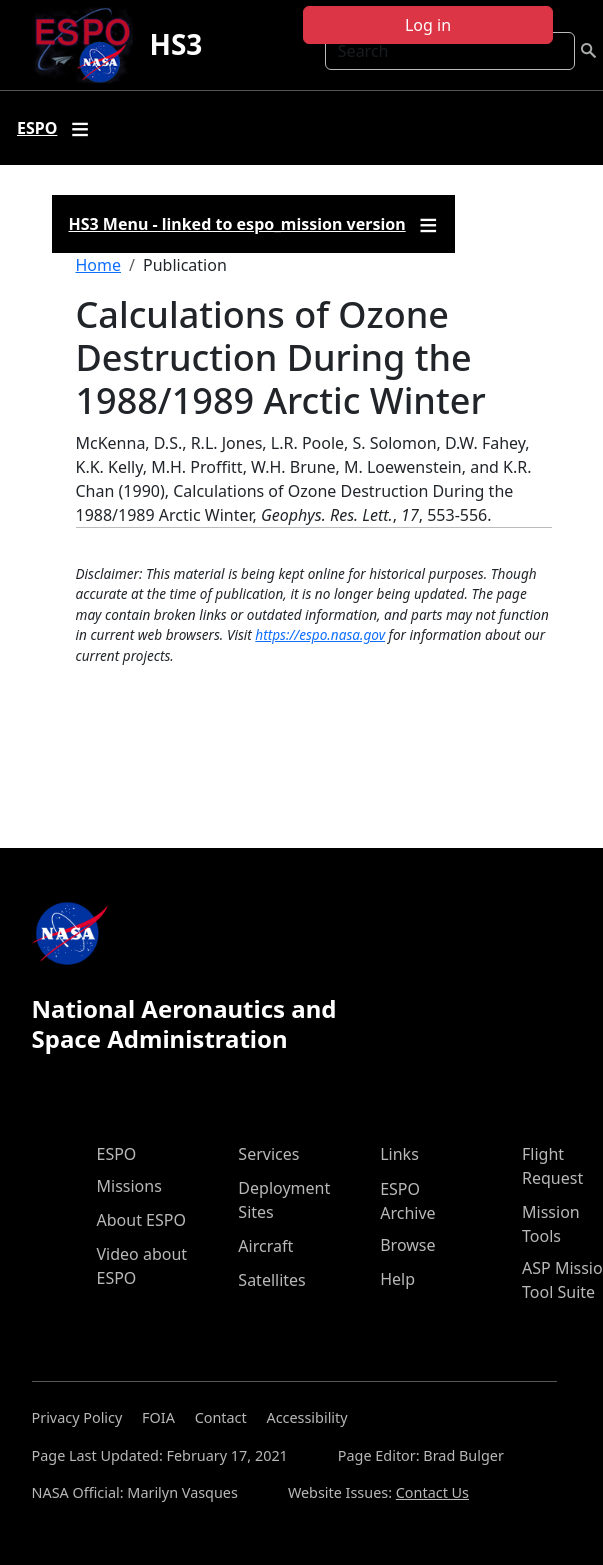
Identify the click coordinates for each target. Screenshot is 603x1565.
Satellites (271, 1280)
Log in (428, 25)
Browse (407, 1245)
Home (99, 265)
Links (399, 1154)
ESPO (117, 1154)
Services (268, 1154)
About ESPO (141, 1220)
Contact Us (432, 1492)
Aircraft (265, 1246)
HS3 (175, 44)
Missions (129, 1186)
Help (397, 1279)
